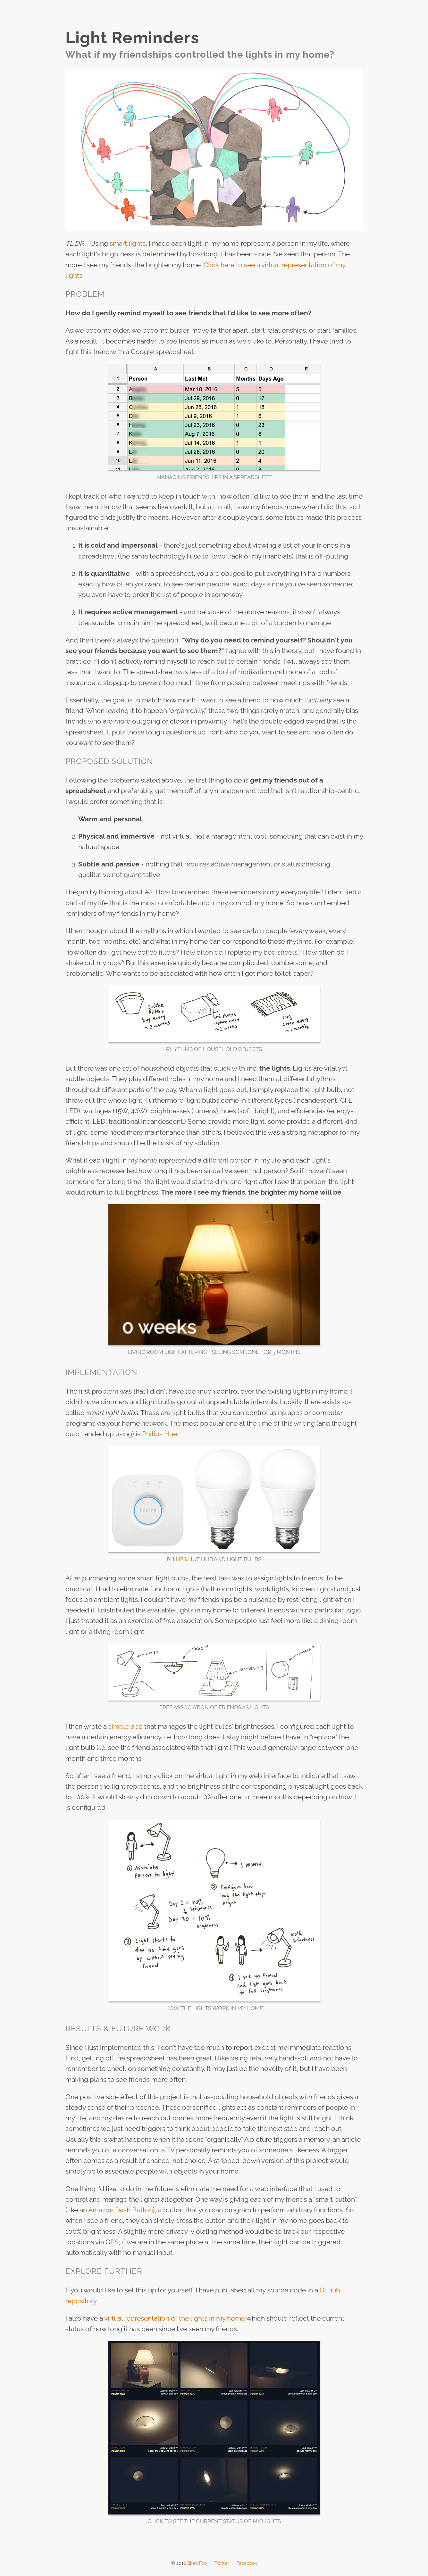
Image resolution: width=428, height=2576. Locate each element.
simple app (125, 1726)
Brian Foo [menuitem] (197, 2563)
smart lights (128, 243)
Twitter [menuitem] (221, 2563)
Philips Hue (159, 1434)
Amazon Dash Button (120, 2210)
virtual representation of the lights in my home (174, 2318)
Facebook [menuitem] (247, 2563)
